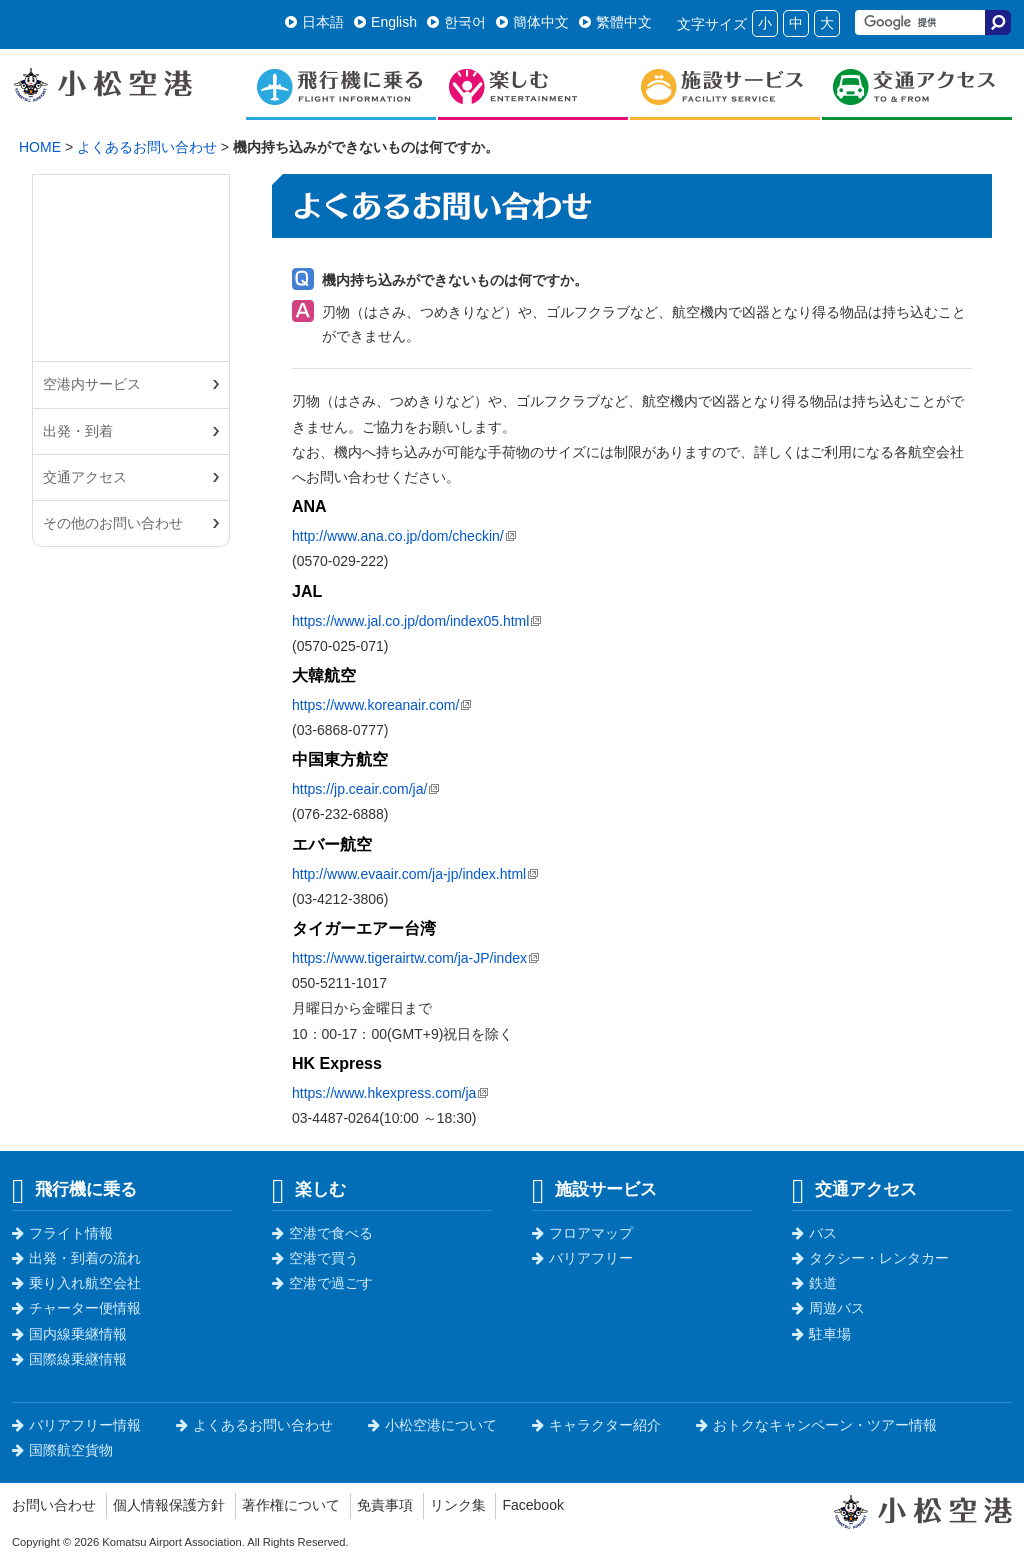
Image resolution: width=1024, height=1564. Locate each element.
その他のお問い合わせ (113, 523)
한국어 (456, 22)
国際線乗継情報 (69, 1359)
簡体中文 (532, 22)
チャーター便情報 (76, 1308)
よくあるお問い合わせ (147, 147)
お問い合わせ (54, 1505)
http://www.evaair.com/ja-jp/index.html (409, 874)
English (385, 22)
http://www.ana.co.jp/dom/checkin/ (398, 536)
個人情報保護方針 (169, 1505)
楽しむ (309, 1189)
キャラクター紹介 (596, 1425)
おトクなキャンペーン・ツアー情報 (816, 1425)
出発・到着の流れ (76, 1258)
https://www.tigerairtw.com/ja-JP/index (409, 958)
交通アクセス (85, 477)
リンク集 (458, 1505)
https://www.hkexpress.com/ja (384, 1093)
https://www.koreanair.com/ (375, 705)
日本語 (314, 22)
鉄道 (814, 1283)
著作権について (291, 1505)
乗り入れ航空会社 (76, 1283)
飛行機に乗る (74, 1189)
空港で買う (315, 1258)
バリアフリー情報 (76, 1425)
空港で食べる (322, 1233)
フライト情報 (62, 1233)
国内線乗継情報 (69, 1334)
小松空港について (432, 1425)
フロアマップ (582, 1233)
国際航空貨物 (62, 1450)
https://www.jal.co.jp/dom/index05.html (410, 621)
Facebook (532, 1505)
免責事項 (385, 1505)
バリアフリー (582, 1258)
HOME (40, 147)
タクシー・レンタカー (870, 1258)
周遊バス (828, 1308)
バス (814, 1233)
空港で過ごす (322, 1283)
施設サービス (594, 1189)
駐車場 (821, 1334)
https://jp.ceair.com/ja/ (359, 789)
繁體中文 (615, 22)
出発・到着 (78, 431)
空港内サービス (92, 384)
